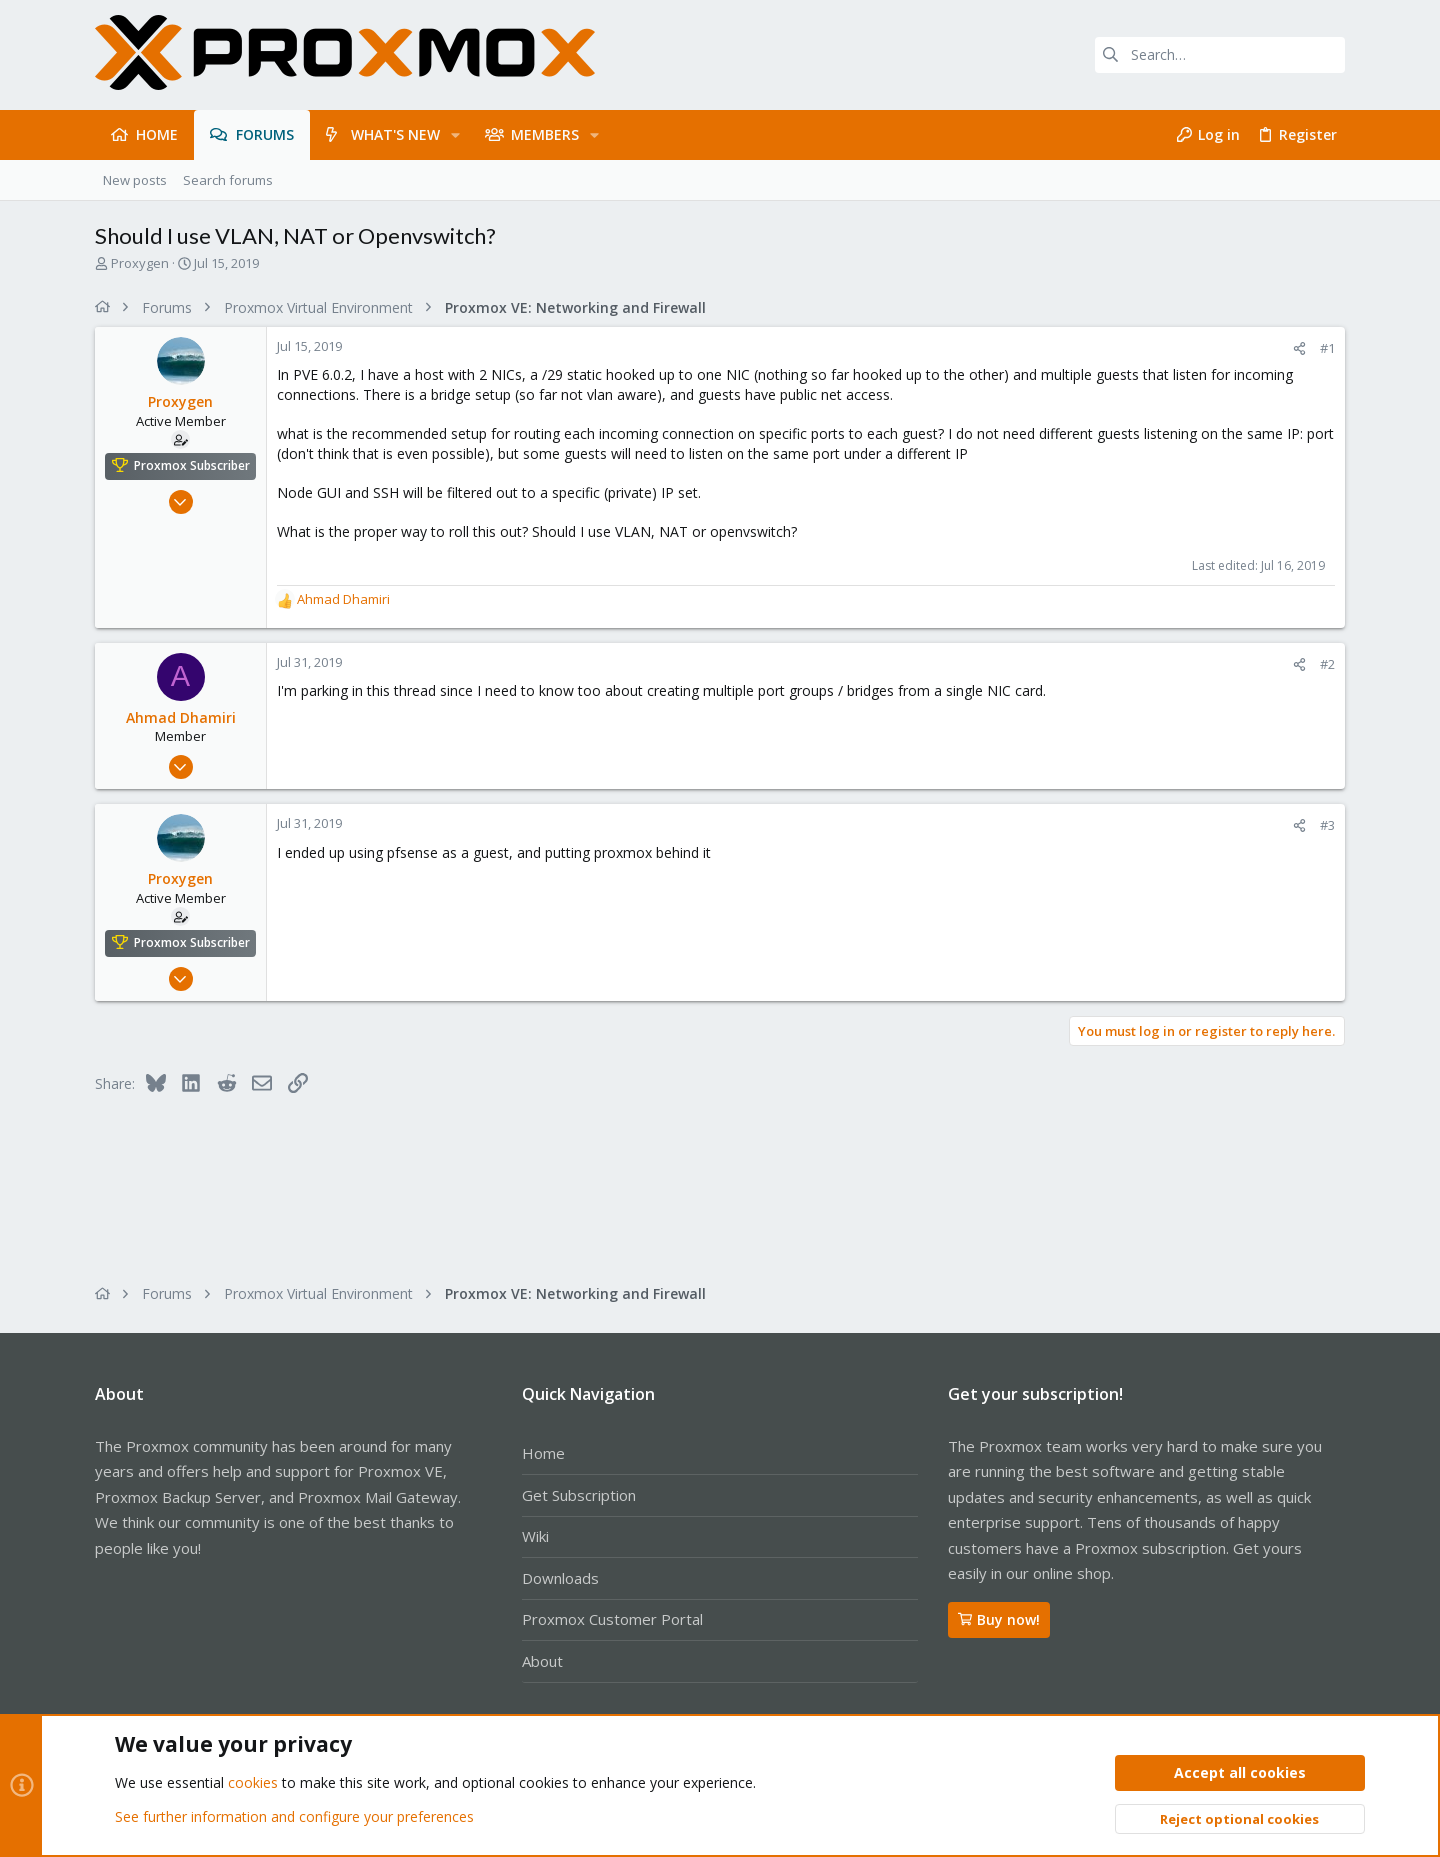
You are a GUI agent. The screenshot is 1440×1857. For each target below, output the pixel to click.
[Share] (1299, 348)
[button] (455, 135)
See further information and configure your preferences (294, 1816)
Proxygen (140, 263)
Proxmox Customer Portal (612, 1619)
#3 (1327, 825)
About (542, 1661)
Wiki (535, 1536)
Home (543, 1453)
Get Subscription (579, 1495)
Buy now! (999, 1619)
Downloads (560, 1578)
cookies (253, 1783)
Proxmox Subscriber (192, 465)
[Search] (1220, 55)
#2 (1327, 664)
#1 (1327, 348)
